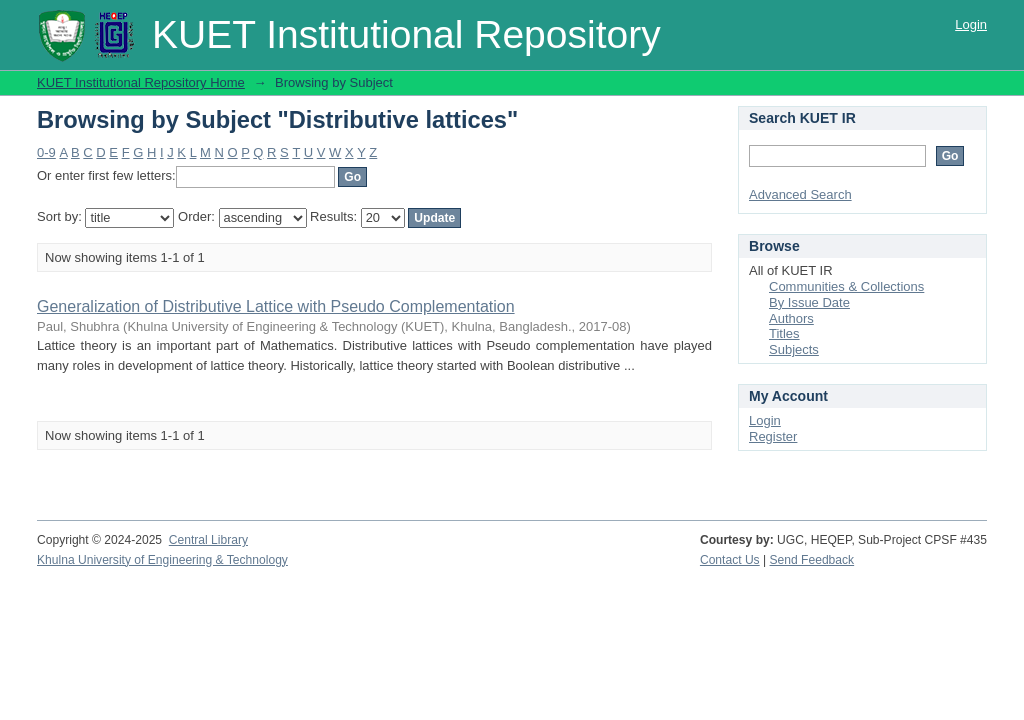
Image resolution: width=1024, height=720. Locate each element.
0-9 (46, 152)
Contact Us (730, 560)
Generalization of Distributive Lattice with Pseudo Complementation (276, 306)
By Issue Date (809, 302)
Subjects (794, 349)
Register (773, 436)
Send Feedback (812, 560)
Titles (784, 333)
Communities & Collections (846, 286)
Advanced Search (800, 194)
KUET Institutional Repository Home (141, 82)
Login (971, 24)
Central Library (208, 540)
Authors (791, 318)
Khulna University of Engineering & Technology (162, 560)
